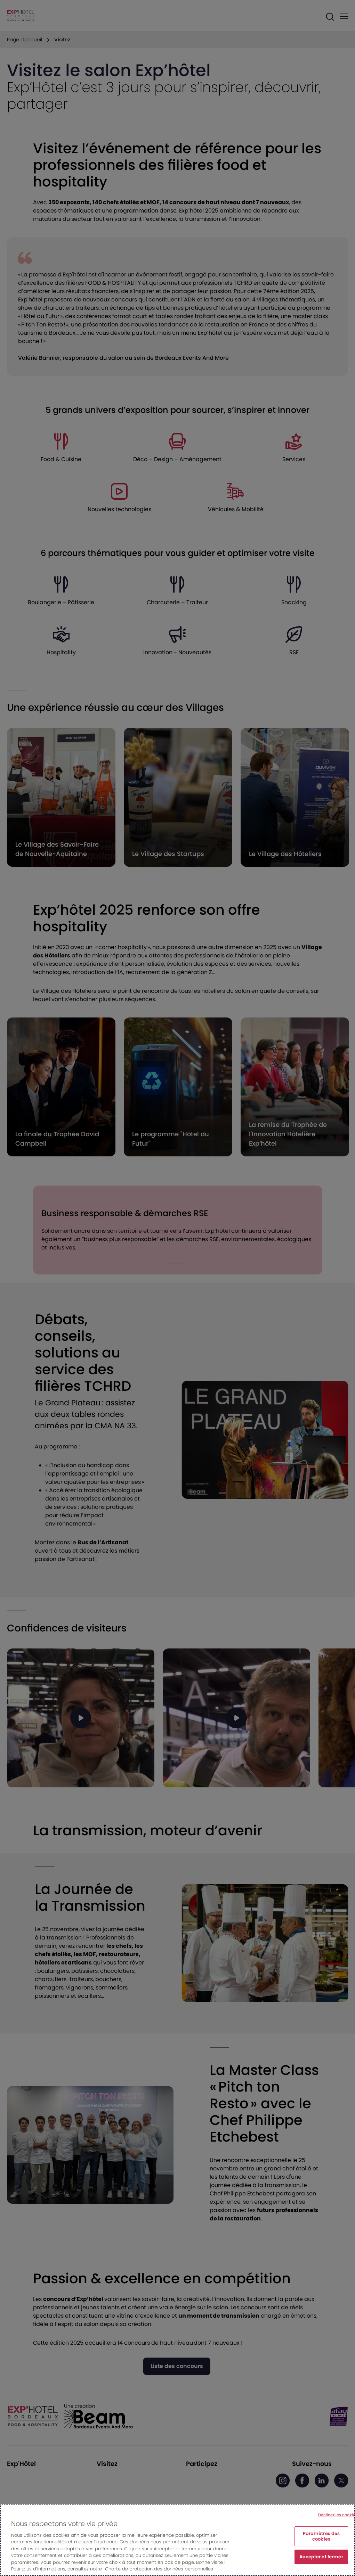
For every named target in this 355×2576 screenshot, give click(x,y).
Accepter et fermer (321, 2556)
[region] (177, 2540)
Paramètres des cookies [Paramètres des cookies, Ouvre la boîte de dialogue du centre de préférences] (321, 2536)
